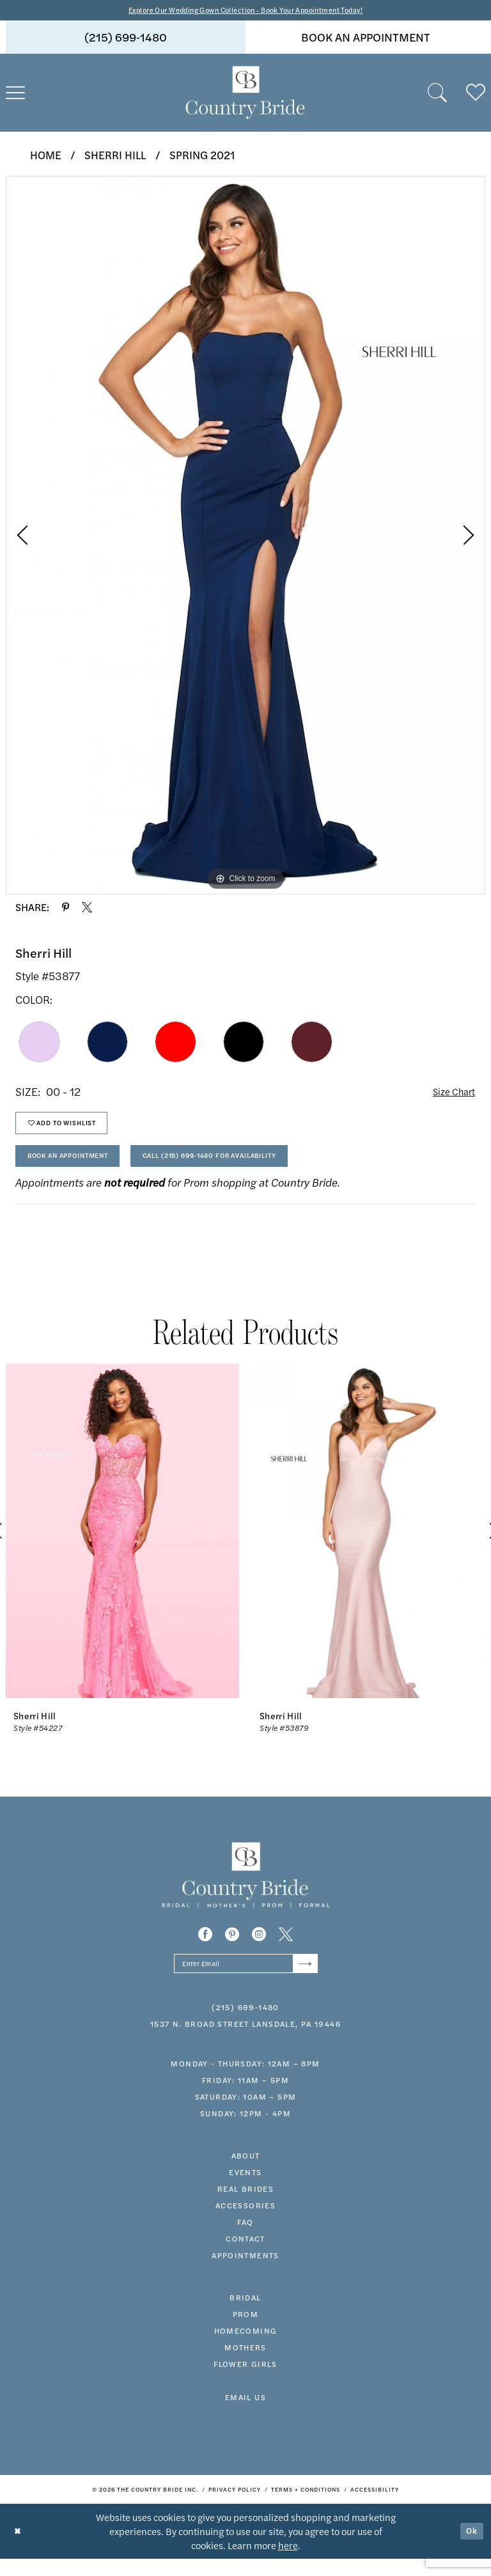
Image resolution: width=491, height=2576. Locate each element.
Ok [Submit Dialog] (471, 2548)
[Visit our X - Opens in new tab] (286, 1948)
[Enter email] (246, 1979)
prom (246, 2331)
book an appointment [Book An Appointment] (365, 39)
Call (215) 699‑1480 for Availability (251, 1168)
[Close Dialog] (19, 2548)
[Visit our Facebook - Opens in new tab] (205, 1948)
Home (45, 156)
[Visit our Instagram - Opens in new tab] (259, 1948)
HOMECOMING (245, 2348)
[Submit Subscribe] (303, 1979)
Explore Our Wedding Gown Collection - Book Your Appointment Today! (246, 10)
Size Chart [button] (450, 1093)
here (288, 2562)
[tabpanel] (245, 536)
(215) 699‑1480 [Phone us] (125, 39)
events (245, 2189)
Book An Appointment (79, 1168)
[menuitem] (126, 39)
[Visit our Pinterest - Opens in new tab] (232, 1948)
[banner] (245, 94)
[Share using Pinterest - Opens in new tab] (65, 908)
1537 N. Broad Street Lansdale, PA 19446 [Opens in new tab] (245, 2041)
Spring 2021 (202, 156)
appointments (245, 2272)
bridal (245, 2314)
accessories (245, 2222)
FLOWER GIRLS (245, 2381)
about (245, 2172)
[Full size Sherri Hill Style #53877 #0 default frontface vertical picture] (245, 536)
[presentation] (122, 1545)
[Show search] (437, 94)
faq (245, 2239)
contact (245, 2255)
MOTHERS (245, 2364)
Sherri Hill (115, 156)
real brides (245, 2206)
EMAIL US (245, 2414)
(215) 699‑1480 (245, 2024)
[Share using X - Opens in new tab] (87, 908)
